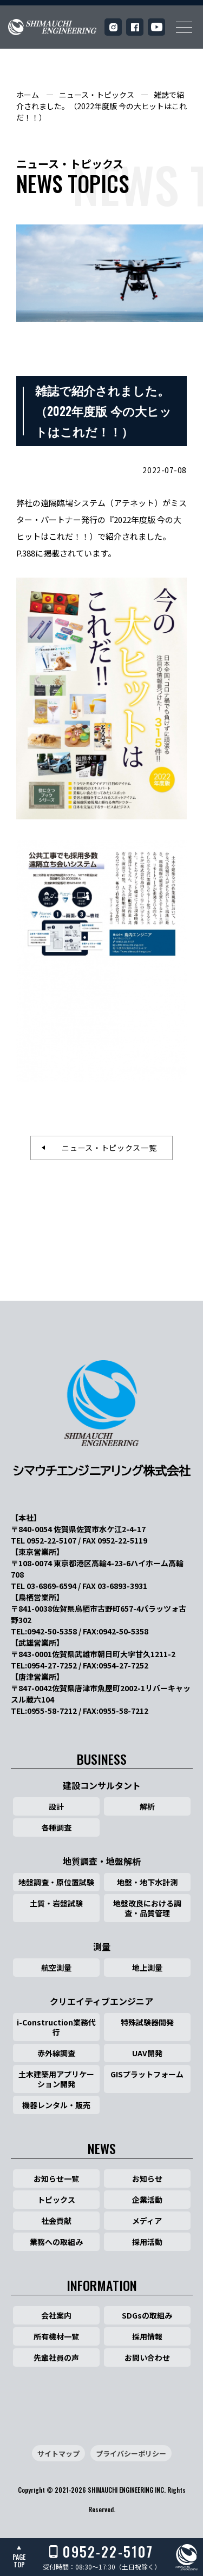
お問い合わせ (147, 2357)
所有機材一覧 (56, 2336)
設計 (56, 1806)
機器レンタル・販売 (56, 2105)
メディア (147, 2220)
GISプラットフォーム (147, 2074)
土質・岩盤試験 (56, 1903)
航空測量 (56, 1967)
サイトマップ (58, 2453)
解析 (147, 1806)
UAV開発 (147, 2053)
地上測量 (147, 1967)
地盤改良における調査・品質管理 (147, 1908)
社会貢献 (56, 2220)
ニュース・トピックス (96, 94)
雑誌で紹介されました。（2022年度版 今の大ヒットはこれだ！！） (101, 106)
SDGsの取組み (147, 2315)
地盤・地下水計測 (147, 1882)
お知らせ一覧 (56, 2178)
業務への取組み (56, 2241)
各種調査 (56, 1827)
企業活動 (147, 2199)
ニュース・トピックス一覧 (105, 1147)
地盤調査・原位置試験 (56, 1882)
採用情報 (147, 2336)
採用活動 (147, 2241)
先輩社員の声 (56, 2357)
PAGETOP (18, 2560)
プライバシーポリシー (131, 2453)
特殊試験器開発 (147, 2022)
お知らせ (147, 2178)
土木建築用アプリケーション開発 (56, 2079)
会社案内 (56, 2315)
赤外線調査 (56, 2053)
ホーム (27, 94)
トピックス (56, 2199)
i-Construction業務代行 (56, 2027)
